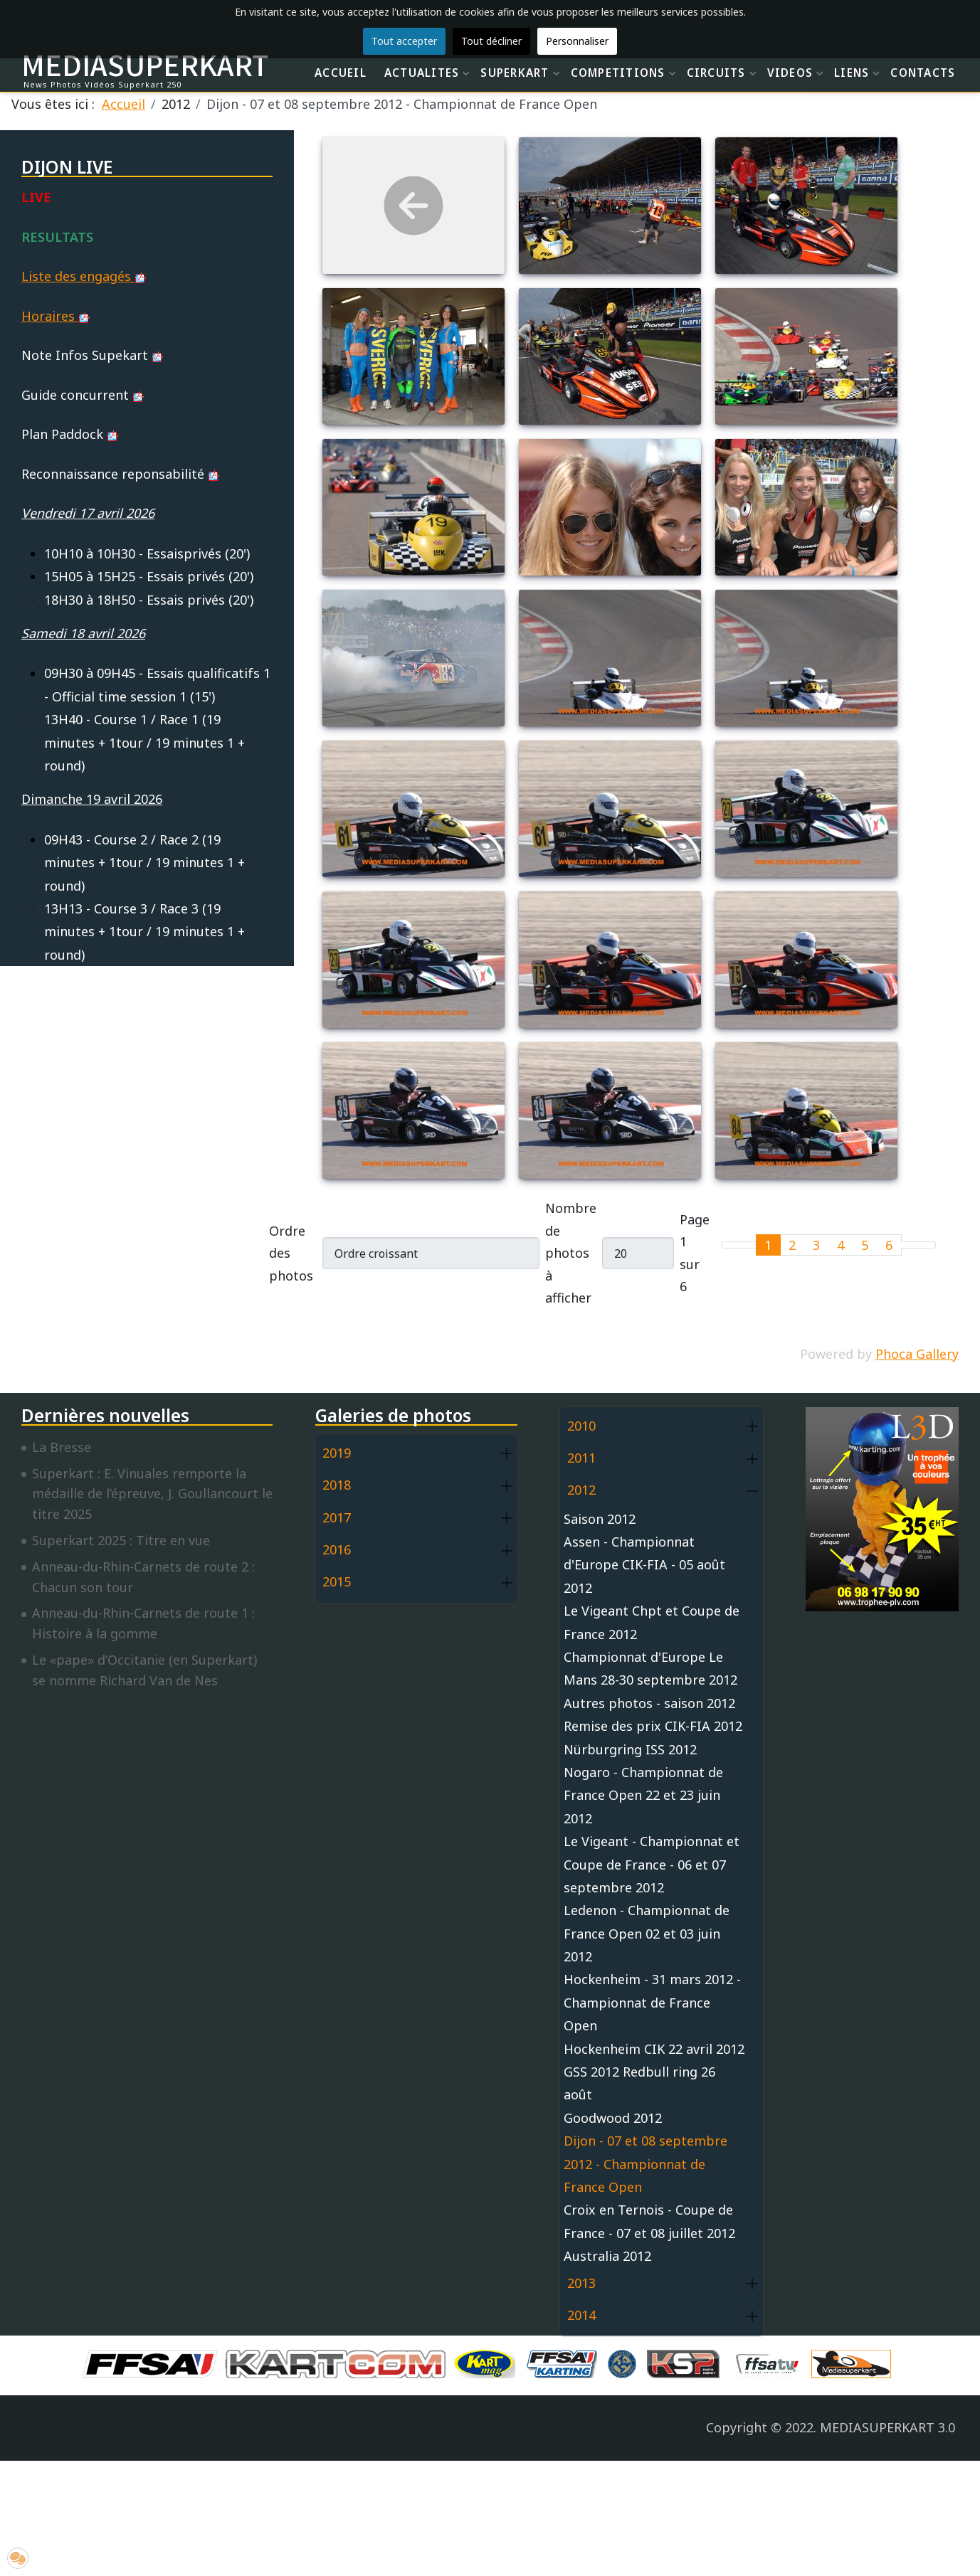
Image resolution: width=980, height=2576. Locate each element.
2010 (581, 1425)
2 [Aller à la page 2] (792, 1244)
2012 (581, 1489)
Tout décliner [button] (491, 41)
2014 (581, 2314)
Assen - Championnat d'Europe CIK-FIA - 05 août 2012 (644, 1564)
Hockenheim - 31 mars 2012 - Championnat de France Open (652, 2002)
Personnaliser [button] (577, 41)
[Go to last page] (927, 1245)
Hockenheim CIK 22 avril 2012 (654, 2048)
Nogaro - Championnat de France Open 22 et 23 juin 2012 (643, 1795)
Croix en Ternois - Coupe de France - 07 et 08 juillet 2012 (649, 2221)
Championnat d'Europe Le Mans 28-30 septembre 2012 (650, 1668)
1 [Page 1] (767, 1244)
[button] (507, 1454)
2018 (336, 1484)
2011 (581, 1457)
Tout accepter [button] (404, 41)
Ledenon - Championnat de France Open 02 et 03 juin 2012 (646, 1933)
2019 (336, 1452)
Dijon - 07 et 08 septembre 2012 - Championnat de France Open (645, 2163)
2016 (336, 1549)
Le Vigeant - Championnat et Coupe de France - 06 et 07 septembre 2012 (651, 1864)
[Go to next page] (910, 1245)
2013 (581, 2282)
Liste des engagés (83, 276)
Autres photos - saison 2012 (649, 1703)
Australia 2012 (607, 2255)
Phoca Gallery (917, 1353)
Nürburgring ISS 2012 (630, 1749)
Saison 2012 (600, 1518)
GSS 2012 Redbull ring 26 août (639, 2083)
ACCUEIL (341, 72)
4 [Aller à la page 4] (840, 1244)
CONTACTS (922, 72)
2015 (336, 1581)
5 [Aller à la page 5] (864, 1244)
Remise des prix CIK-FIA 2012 (653, 1725)
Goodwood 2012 (613, 2117)
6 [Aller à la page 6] (888, 1244)
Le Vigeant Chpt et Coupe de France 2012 (651, 1622)
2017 (336, 1517)
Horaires (55, 315)
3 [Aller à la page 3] (816, 1244)
